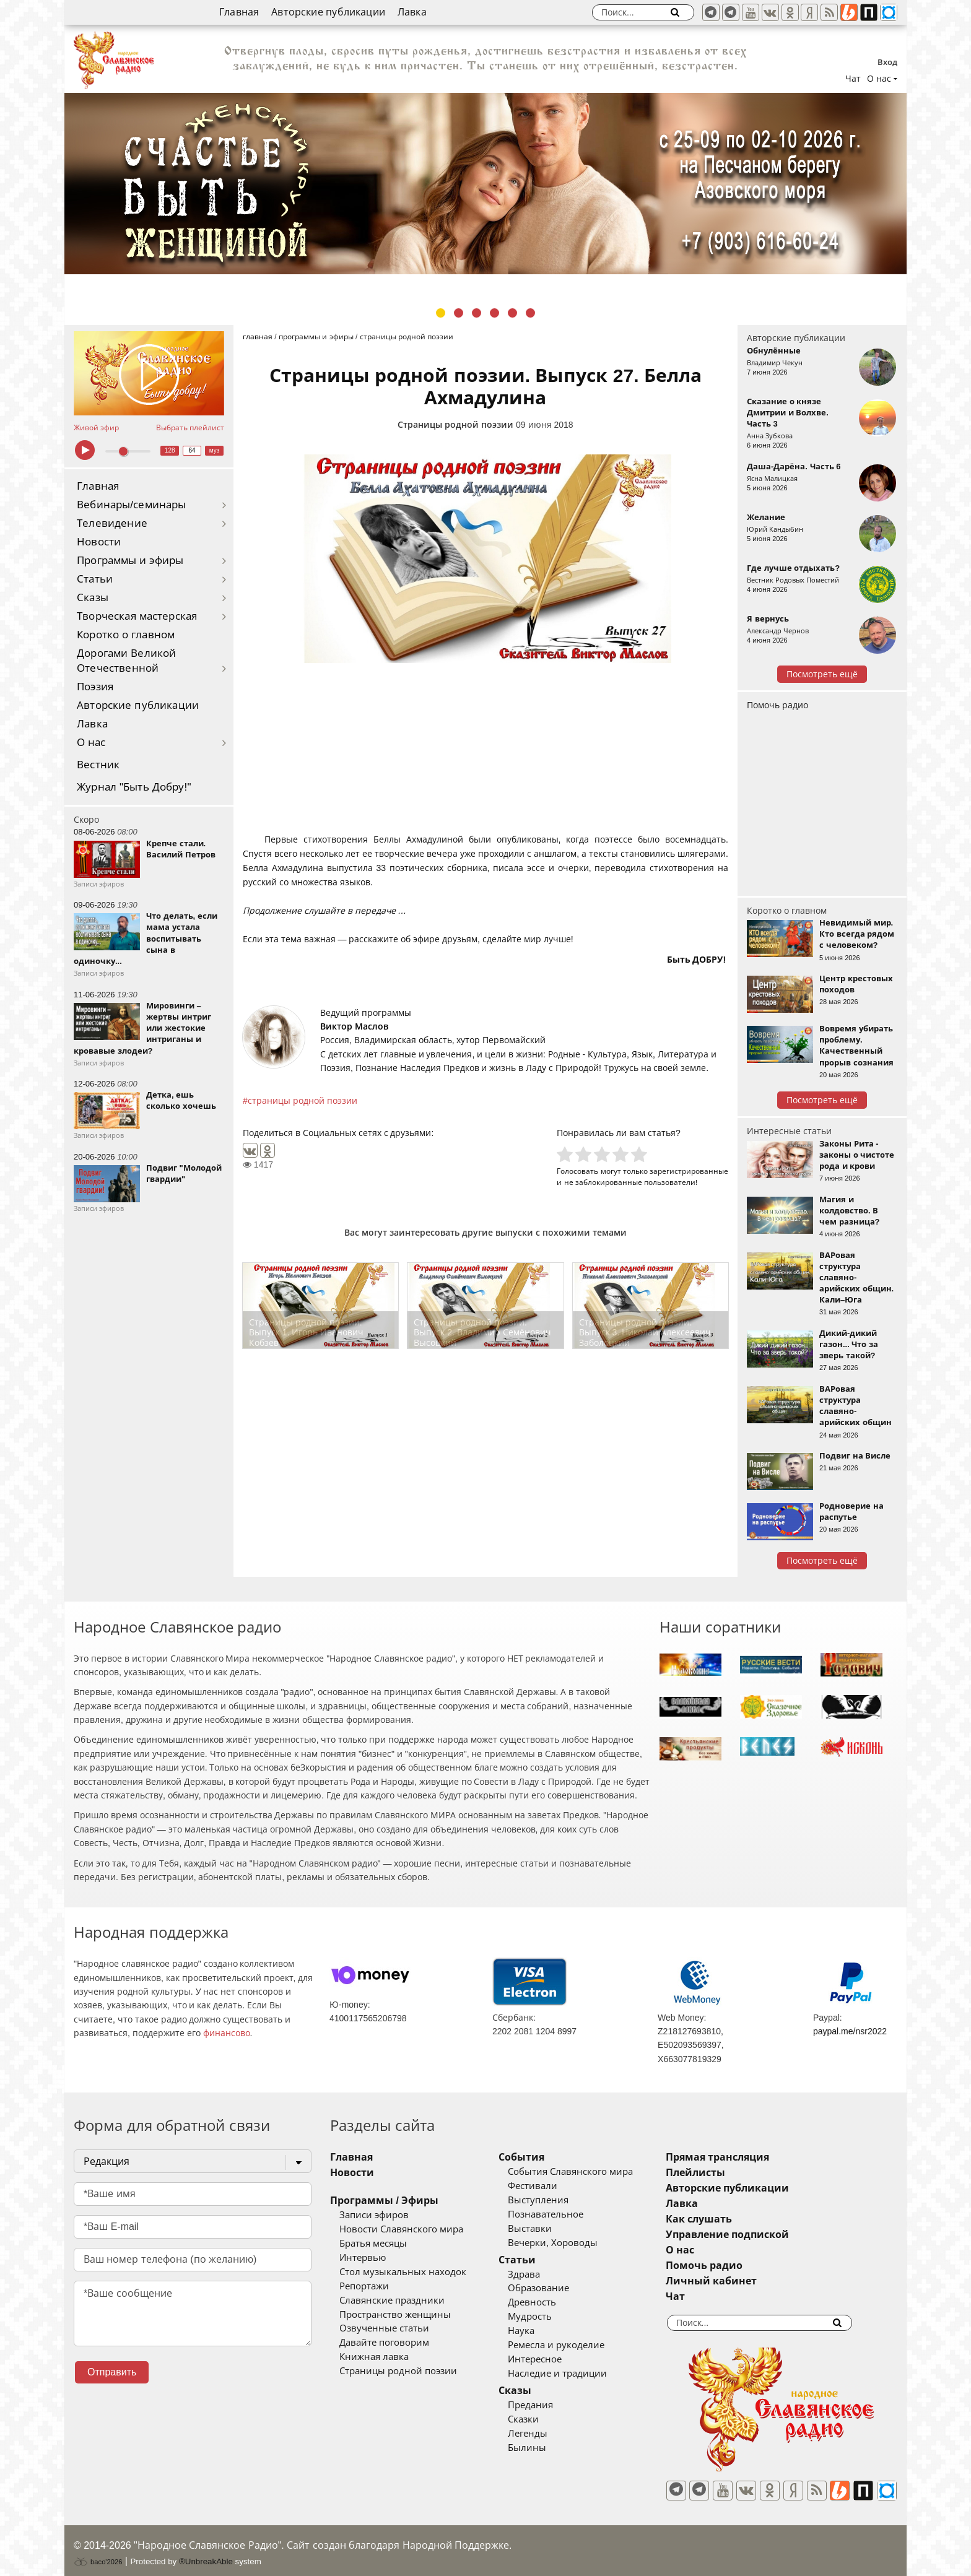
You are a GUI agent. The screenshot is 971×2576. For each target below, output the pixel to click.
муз (214, 450)
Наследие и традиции (575, 2374)
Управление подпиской (763, 2234)
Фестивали (551, 2186)
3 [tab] (476, 313)
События (540, 2157)
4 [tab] (494, 313)
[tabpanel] (485, 183)
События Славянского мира (588, 2172)
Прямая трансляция (754, 2157)
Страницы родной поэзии (455, 425)
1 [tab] (440, 313)
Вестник (98, 765)
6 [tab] (530, 313)
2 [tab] (458, 313)
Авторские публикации (328, 12)
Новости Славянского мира (401, 2229)
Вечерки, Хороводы (571, 2243)
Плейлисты (732, 2172)
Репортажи (364, 2286)
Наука (539, 2331)
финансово (226, 2033)
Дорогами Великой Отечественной (126, 661)
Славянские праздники (392, 2300)
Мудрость (548, 2317)
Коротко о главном (126, 635)
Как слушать (735, 2219)
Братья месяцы (373, 2244)
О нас (91, 742)
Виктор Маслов (354, 1026)
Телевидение (112, 523)
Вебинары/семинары (131, 505)
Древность (550, 2302)
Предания (549, 2405)
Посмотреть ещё (822, 674)
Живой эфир (96, 427)
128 (170, 450)
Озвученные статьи (384, 2328)
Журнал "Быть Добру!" (134, 787)
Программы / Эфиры (384, 2200)
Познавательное (564, 2214)
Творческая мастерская (137, 616)
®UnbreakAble (206, 2552)
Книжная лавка (374, 2357)
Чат (853, 79)
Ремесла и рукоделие (574, 2345)
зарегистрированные (689, 1171)
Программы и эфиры (130, 560)
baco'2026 (98, 2553)
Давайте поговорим (384, 2343)
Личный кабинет (747, 2281)
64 (192, 450)
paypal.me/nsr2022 (850, 2031)
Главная (239, 12)
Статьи (95, 579)
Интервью (362, 2258)
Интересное (553, 2359)
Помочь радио (777, 705)
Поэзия (95, 687)
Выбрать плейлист (190, 427)
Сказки (541, 2419)
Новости (99, 542)
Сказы (92, 598)
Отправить (111, 2372)
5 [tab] (512, 313)
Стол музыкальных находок (402, 2272)
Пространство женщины (395, 2315)
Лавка (412, 12)
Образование (557, 2288)
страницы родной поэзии (302, 1101)
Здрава (542, 2274)
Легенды (546, 2434)
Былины (545, 2448)
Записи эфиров (374, 2215)
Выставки (548, 2229)
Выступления (556, 2200)
